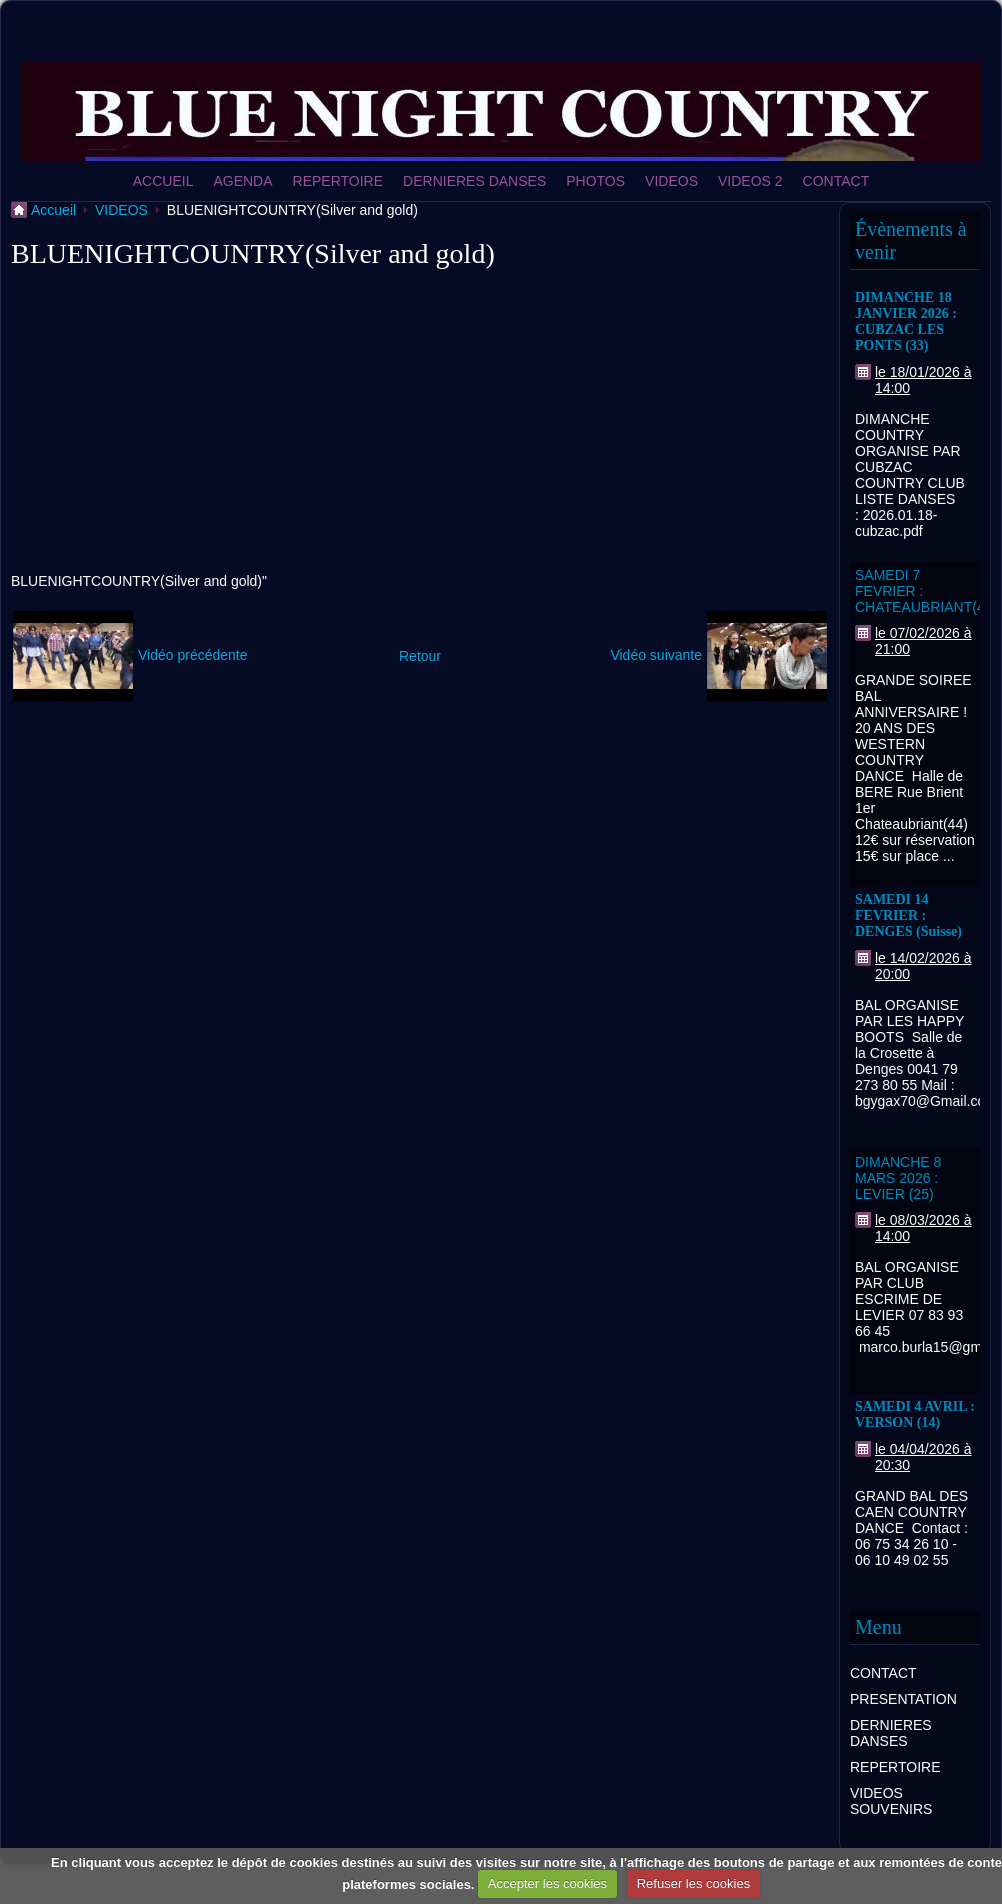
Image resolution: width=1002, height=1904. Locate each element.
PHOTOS (595, 181)
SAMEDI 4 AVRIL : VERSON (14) (915, 1414)
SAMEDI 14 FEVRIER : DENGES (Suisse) (908, 915)
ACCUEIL (163, 181)
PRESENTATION (903, 1699)
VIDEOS (671, 181)
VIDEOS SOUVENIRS (891, 1801)
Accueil (53, 210)
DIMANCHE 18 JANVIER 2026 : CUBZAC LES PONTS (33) (906, 321)
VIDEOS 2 (750, 181)
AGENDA (242, 181)
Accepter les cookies (547, 1883)
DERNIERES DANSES (474, 181)
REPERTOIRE (338, 181)
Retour (420, 656)
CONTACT (836, 181)
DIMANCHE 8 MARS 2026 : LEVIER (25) (898, 1178)
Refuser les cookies (693, 1883)
